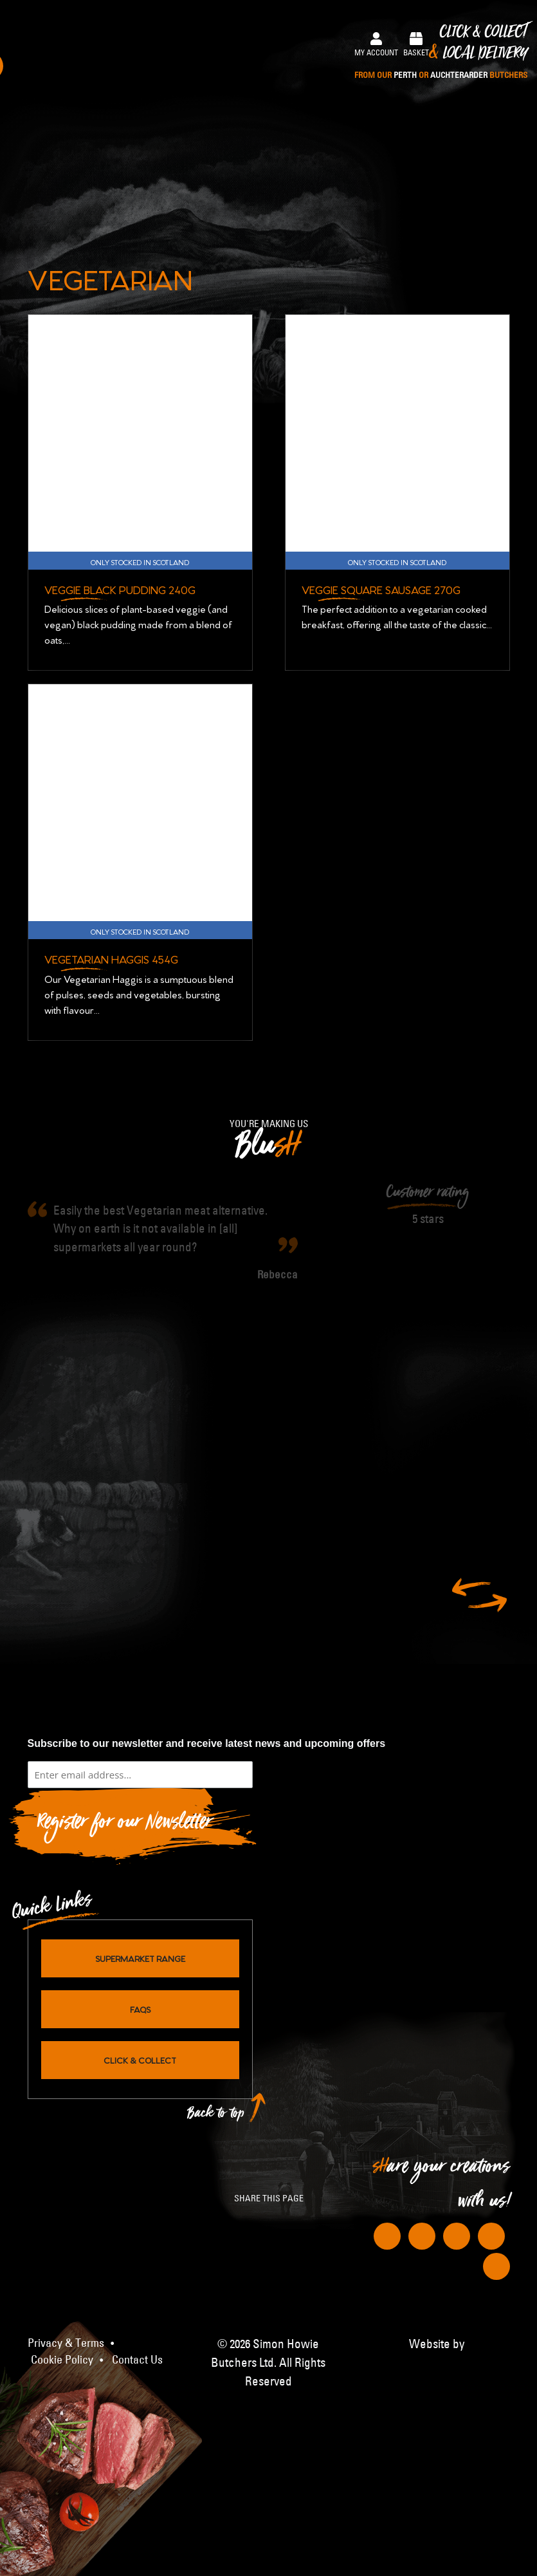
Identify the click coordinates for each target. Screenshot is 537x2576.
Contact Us (137, 2359)
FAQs (140, 2007)
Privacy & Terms (66, 2342)
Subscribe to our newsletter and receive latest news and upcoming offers (207, 1742)
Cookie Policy (62, 2359)
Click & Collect (440, 52)
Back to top (216, 2114)
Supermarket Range (140, 1957)
